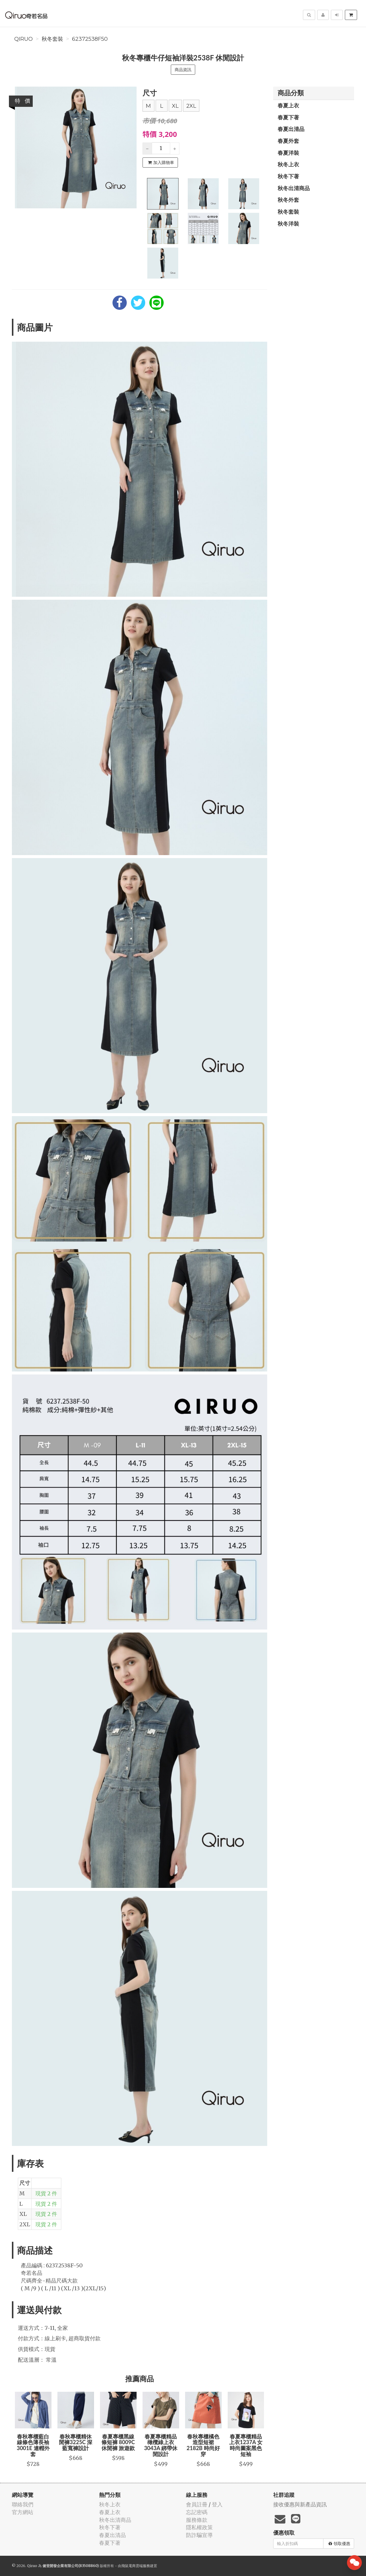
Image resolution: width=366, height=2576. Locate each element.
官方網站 (22, 2512)
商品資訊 (183, 69)
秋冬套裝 (52, 39)
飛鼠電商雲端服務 (135, 2565)
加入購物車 (161, 162)
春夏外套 (288, 141)
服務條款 (196, 2519)
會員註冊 (196, 2504)
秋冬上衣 (288, 164)
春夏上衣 (288, 105)
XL (175, 106)
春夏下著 (288, 117)
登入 (217, 2504)
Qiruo (23, 39)
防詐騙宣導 (199, 2535)
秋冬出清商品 (294, 188)
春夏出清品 (291, 129)
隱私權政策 (199, 2527)
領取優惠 (339, 2543)
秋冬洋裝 (288, 223)
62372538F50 (90, 39)
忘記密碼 (196, 2512)
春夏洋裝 (288, 152)
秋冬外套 (288, 199)
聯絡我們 (22, 2504)
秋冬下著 (288, 176)
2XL (191, 106)
